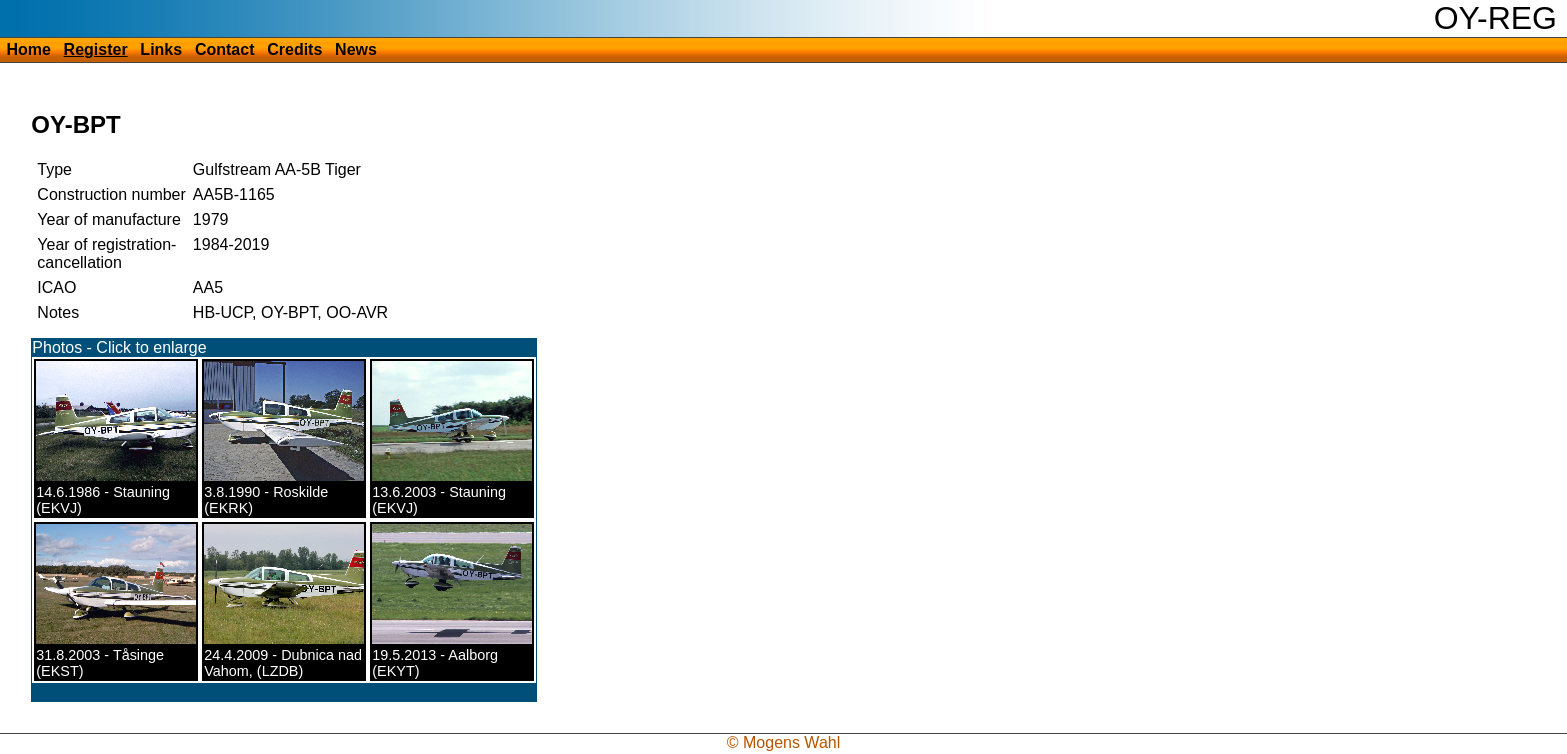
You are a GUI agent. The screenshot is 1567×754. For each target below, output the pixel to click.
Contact (225, 49)
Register (96, 49)
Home (28, 49)
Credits (294, 49)
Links (161, 49)
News (356, 49)
